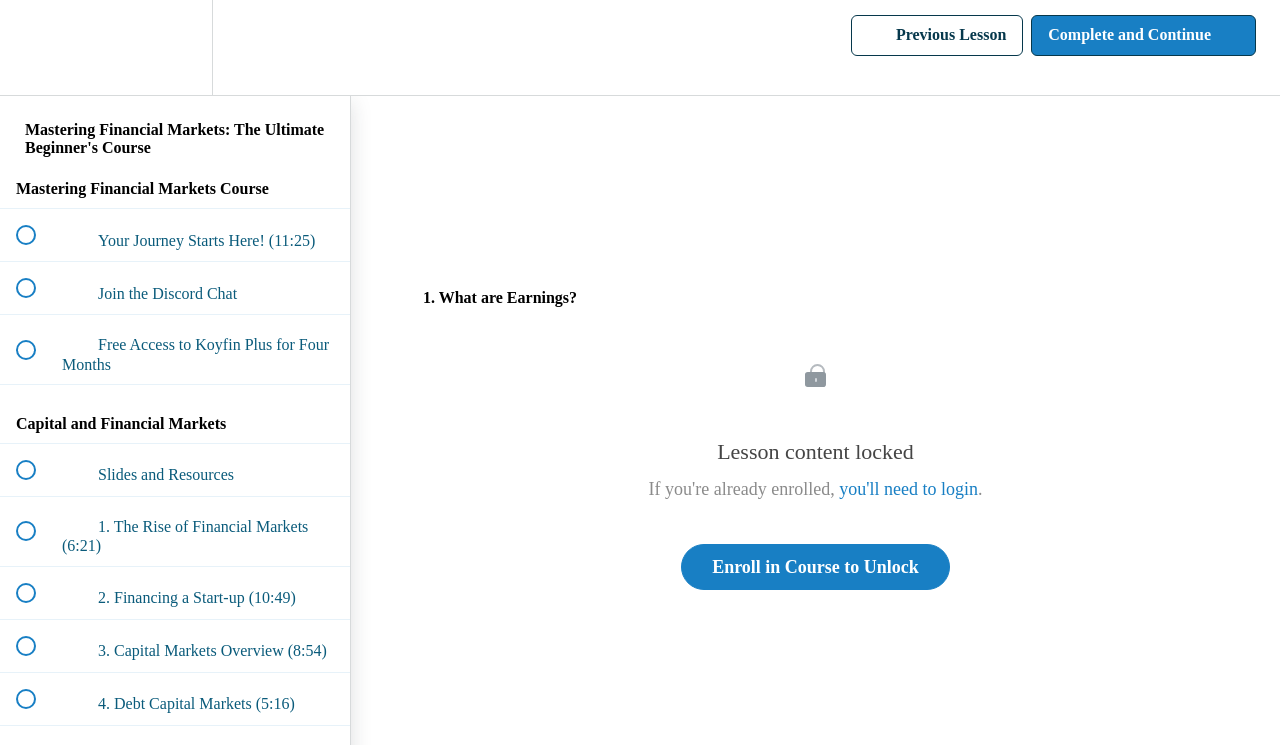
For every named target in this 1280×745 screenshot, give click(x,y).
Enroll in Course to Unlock (815, 567)
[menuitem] (175, 47)
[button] (37, 47)
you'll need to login (908, 489)
